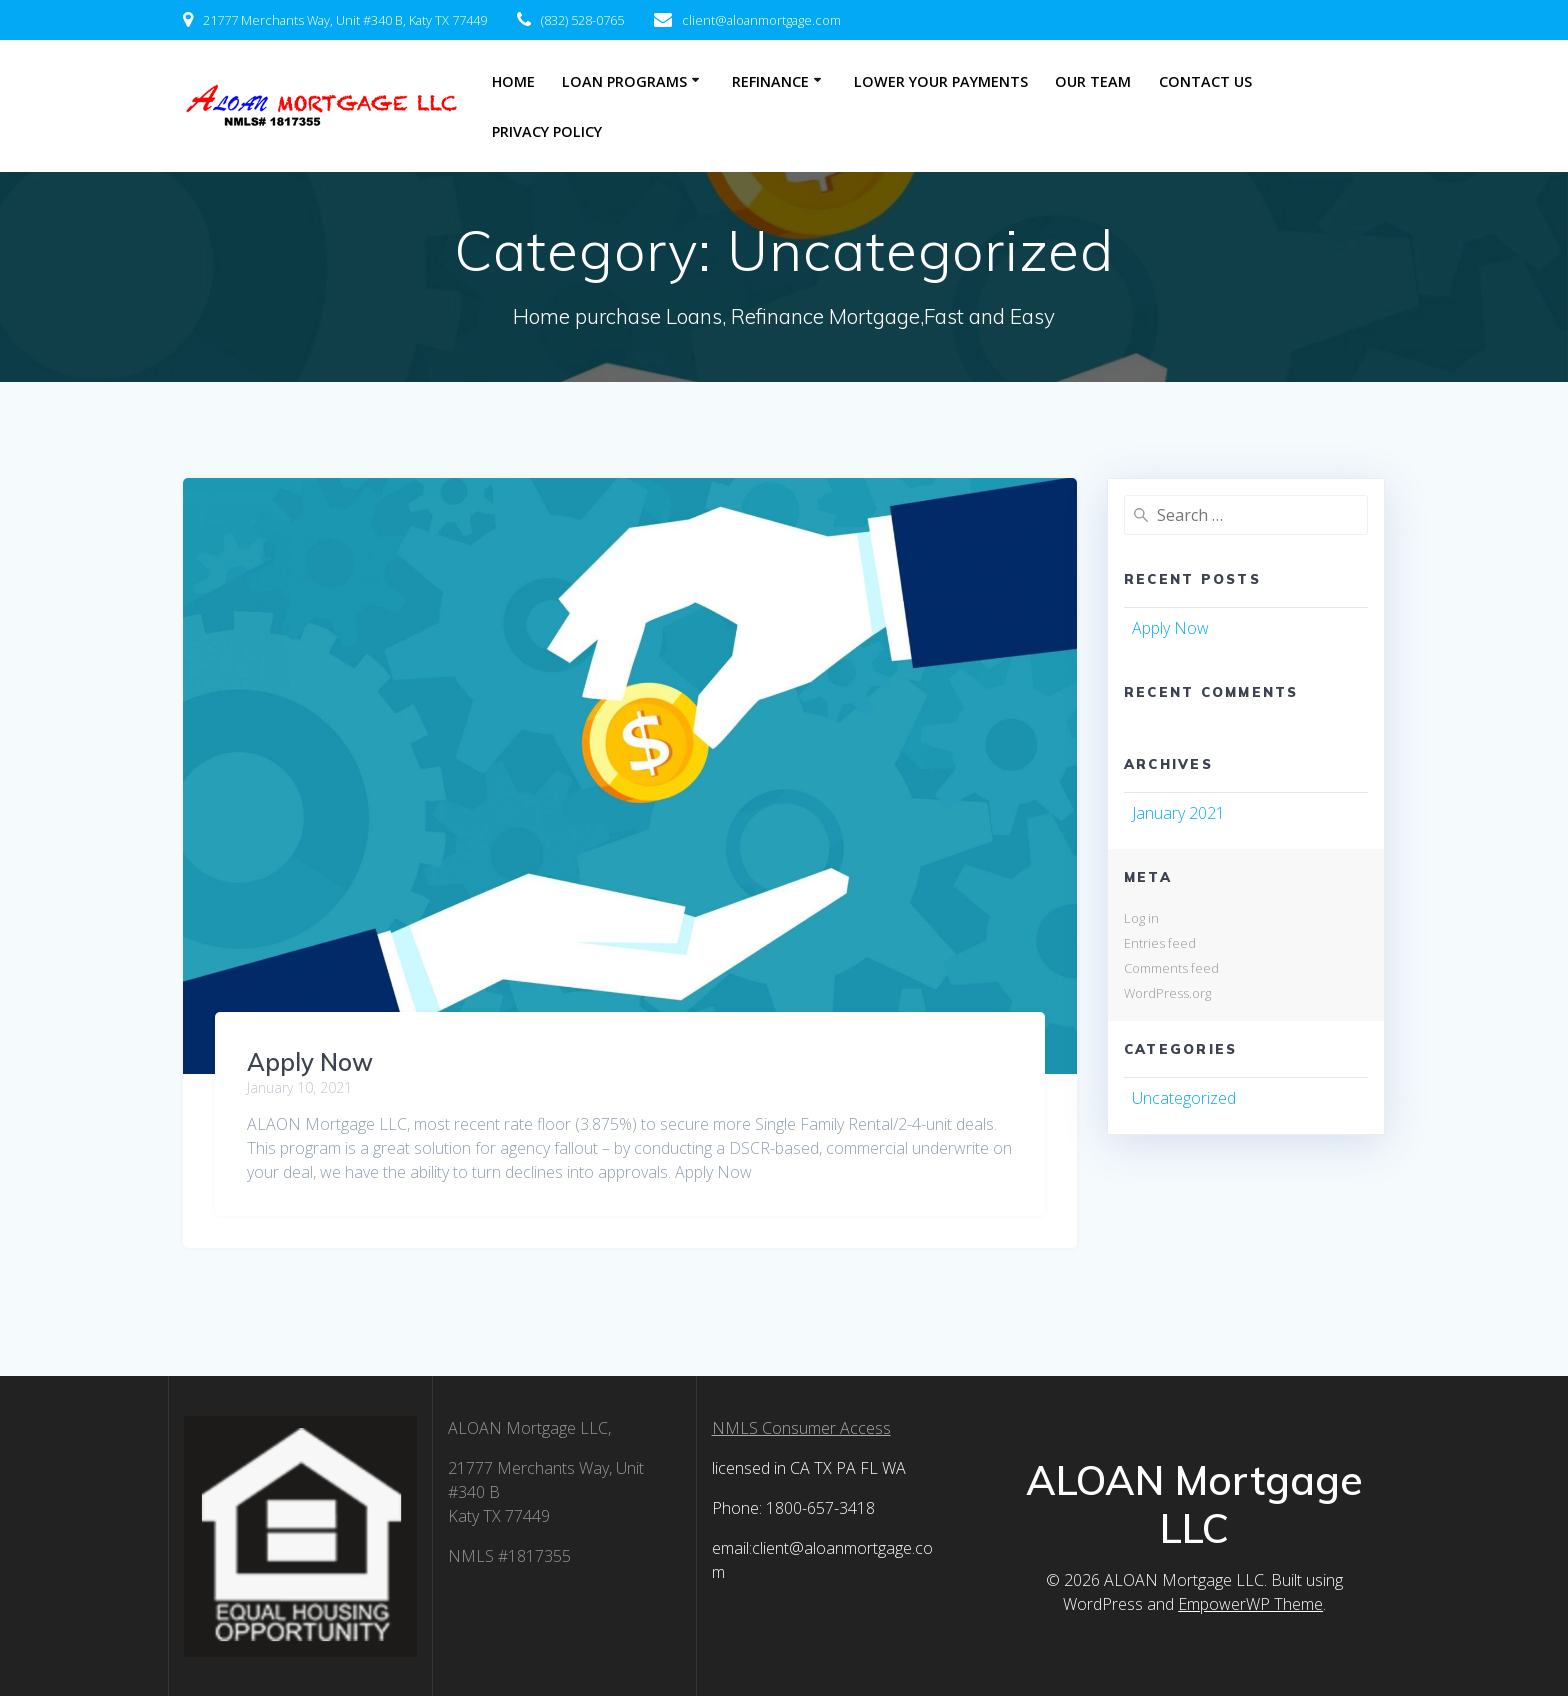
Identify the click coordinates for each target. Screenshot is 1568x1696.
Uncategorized (1184, 1098)
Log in (1141, 918)
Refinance (770, 81)
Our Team (1093, 81)
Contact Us (1205, 81)
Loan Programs (624, 81)
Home (513, 81)
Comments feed (1171, 968)
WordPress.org (1167, 993)
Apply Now (310, 1062)
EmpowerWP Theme (1250, 1604)
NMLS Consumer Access (801, 1428)
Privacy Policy (547, 131)
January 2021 (1178, 813)
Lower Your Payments (941, 81)
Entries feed (1160, 943)
